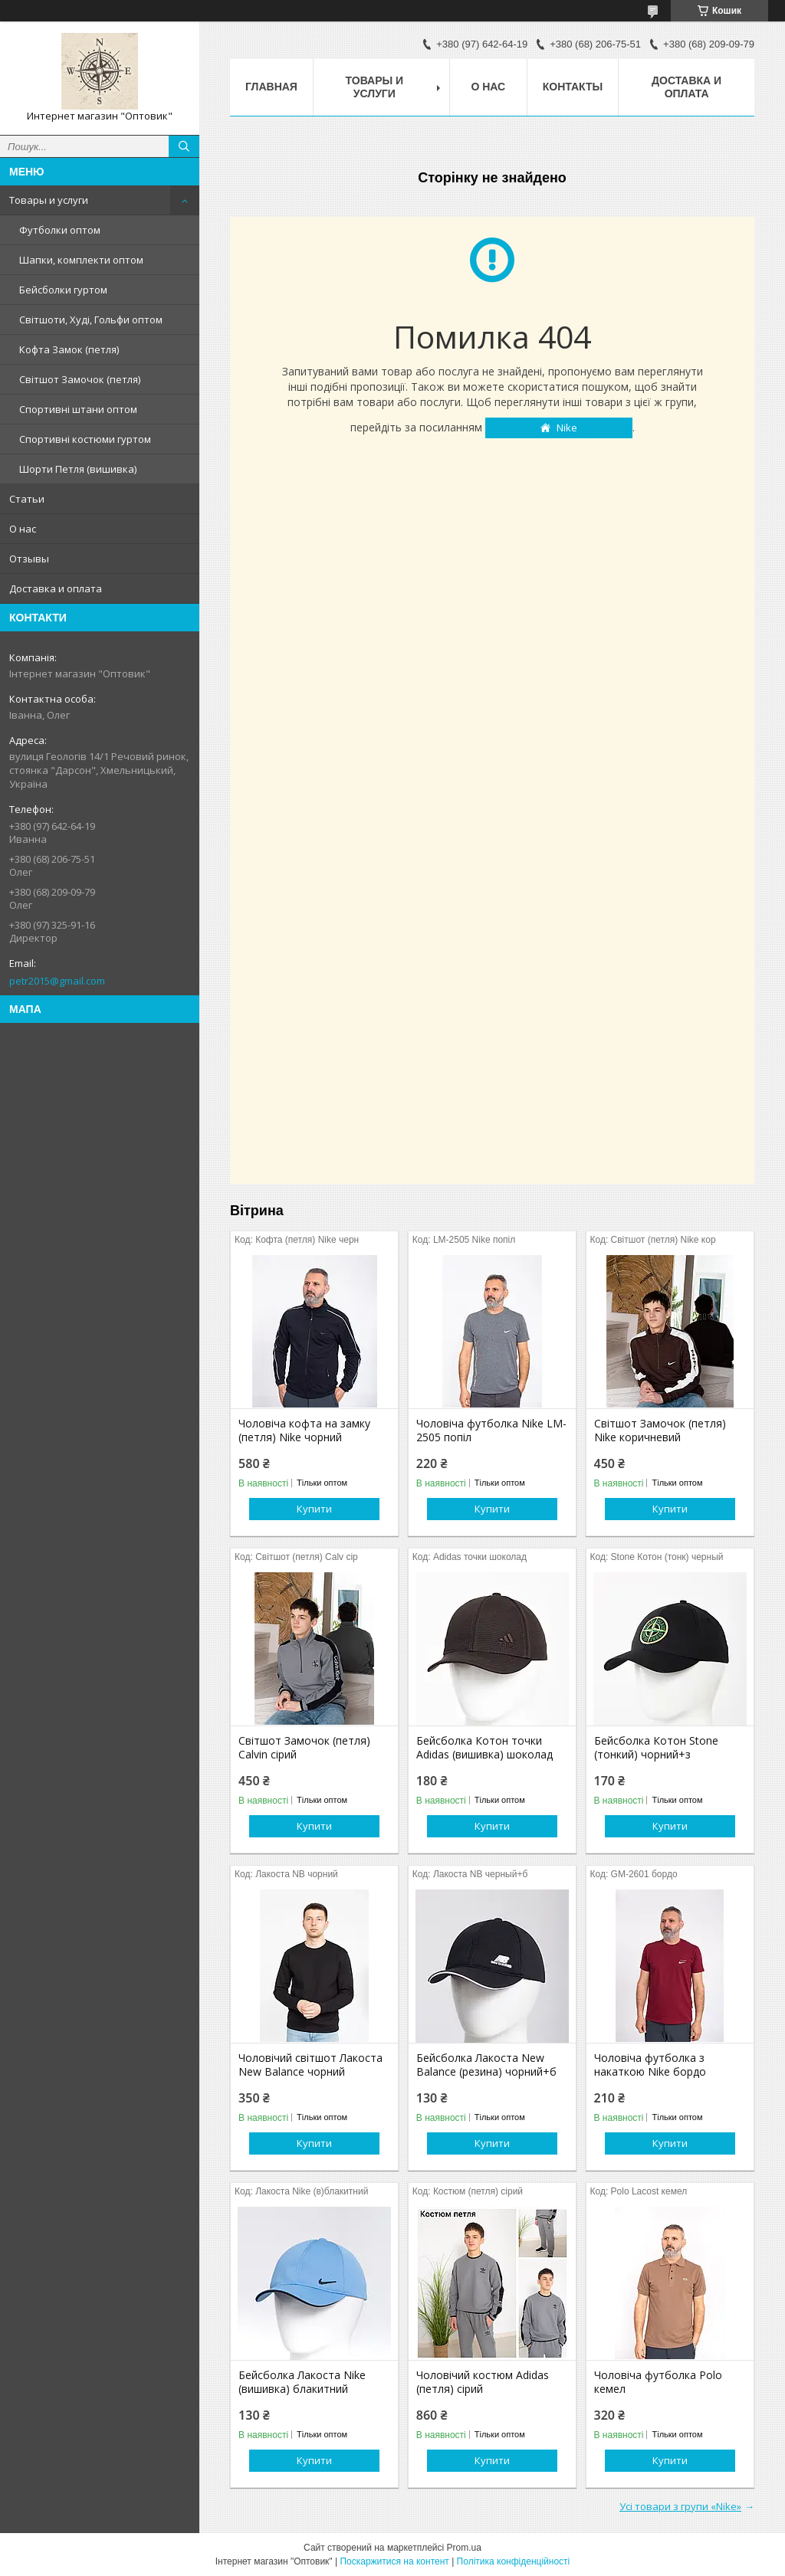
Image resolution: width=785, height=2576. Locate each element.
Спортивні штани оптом (78, 409)
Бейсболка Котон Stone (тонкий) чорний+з (656, 1748)
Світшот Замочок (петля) (79, 379)
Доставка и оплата (55, 588)
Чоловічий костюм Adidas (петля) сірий (482, 2382)
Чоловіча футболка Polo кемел (658, 2382)
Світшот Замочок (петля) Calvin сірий (304, 1748)
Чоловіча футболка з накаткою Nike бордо (650, 2065)
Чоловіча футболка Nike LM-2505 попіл (491, 1430)
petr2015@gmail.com (57, 981)
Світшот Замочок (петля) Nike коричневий (660, 1430)
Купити (314, 1509)
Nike (567, 427)
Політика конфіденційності (513, 2561)
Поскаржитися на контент (394, 2561)
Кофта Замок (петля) (69, 349)
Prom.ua (464, 2547)
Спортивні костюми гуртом (85, 439)
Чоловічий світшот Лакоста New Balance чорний (310, 2065)
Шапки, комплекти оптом (81, 260)
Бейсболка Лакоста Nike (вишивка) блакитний (302, 2382)
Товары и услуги (48, 200)
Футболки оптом (59, 230)
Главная (271, 86)
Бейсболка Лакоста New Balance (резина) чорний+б (486, 2065)
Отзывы (29, 558)
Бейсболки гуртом (63, 290)
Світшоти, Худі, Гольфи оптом (91, 319)
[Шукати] (184, 146)
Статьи (26, 499)
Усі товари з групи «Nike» (680, 2506)
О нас (22, 529)
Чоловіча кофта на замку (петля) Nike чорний (304, 1430)
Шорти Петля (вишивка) (77, 469)
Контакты (573, 86)
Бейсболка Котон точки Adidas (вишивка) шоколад (484, 1748)
